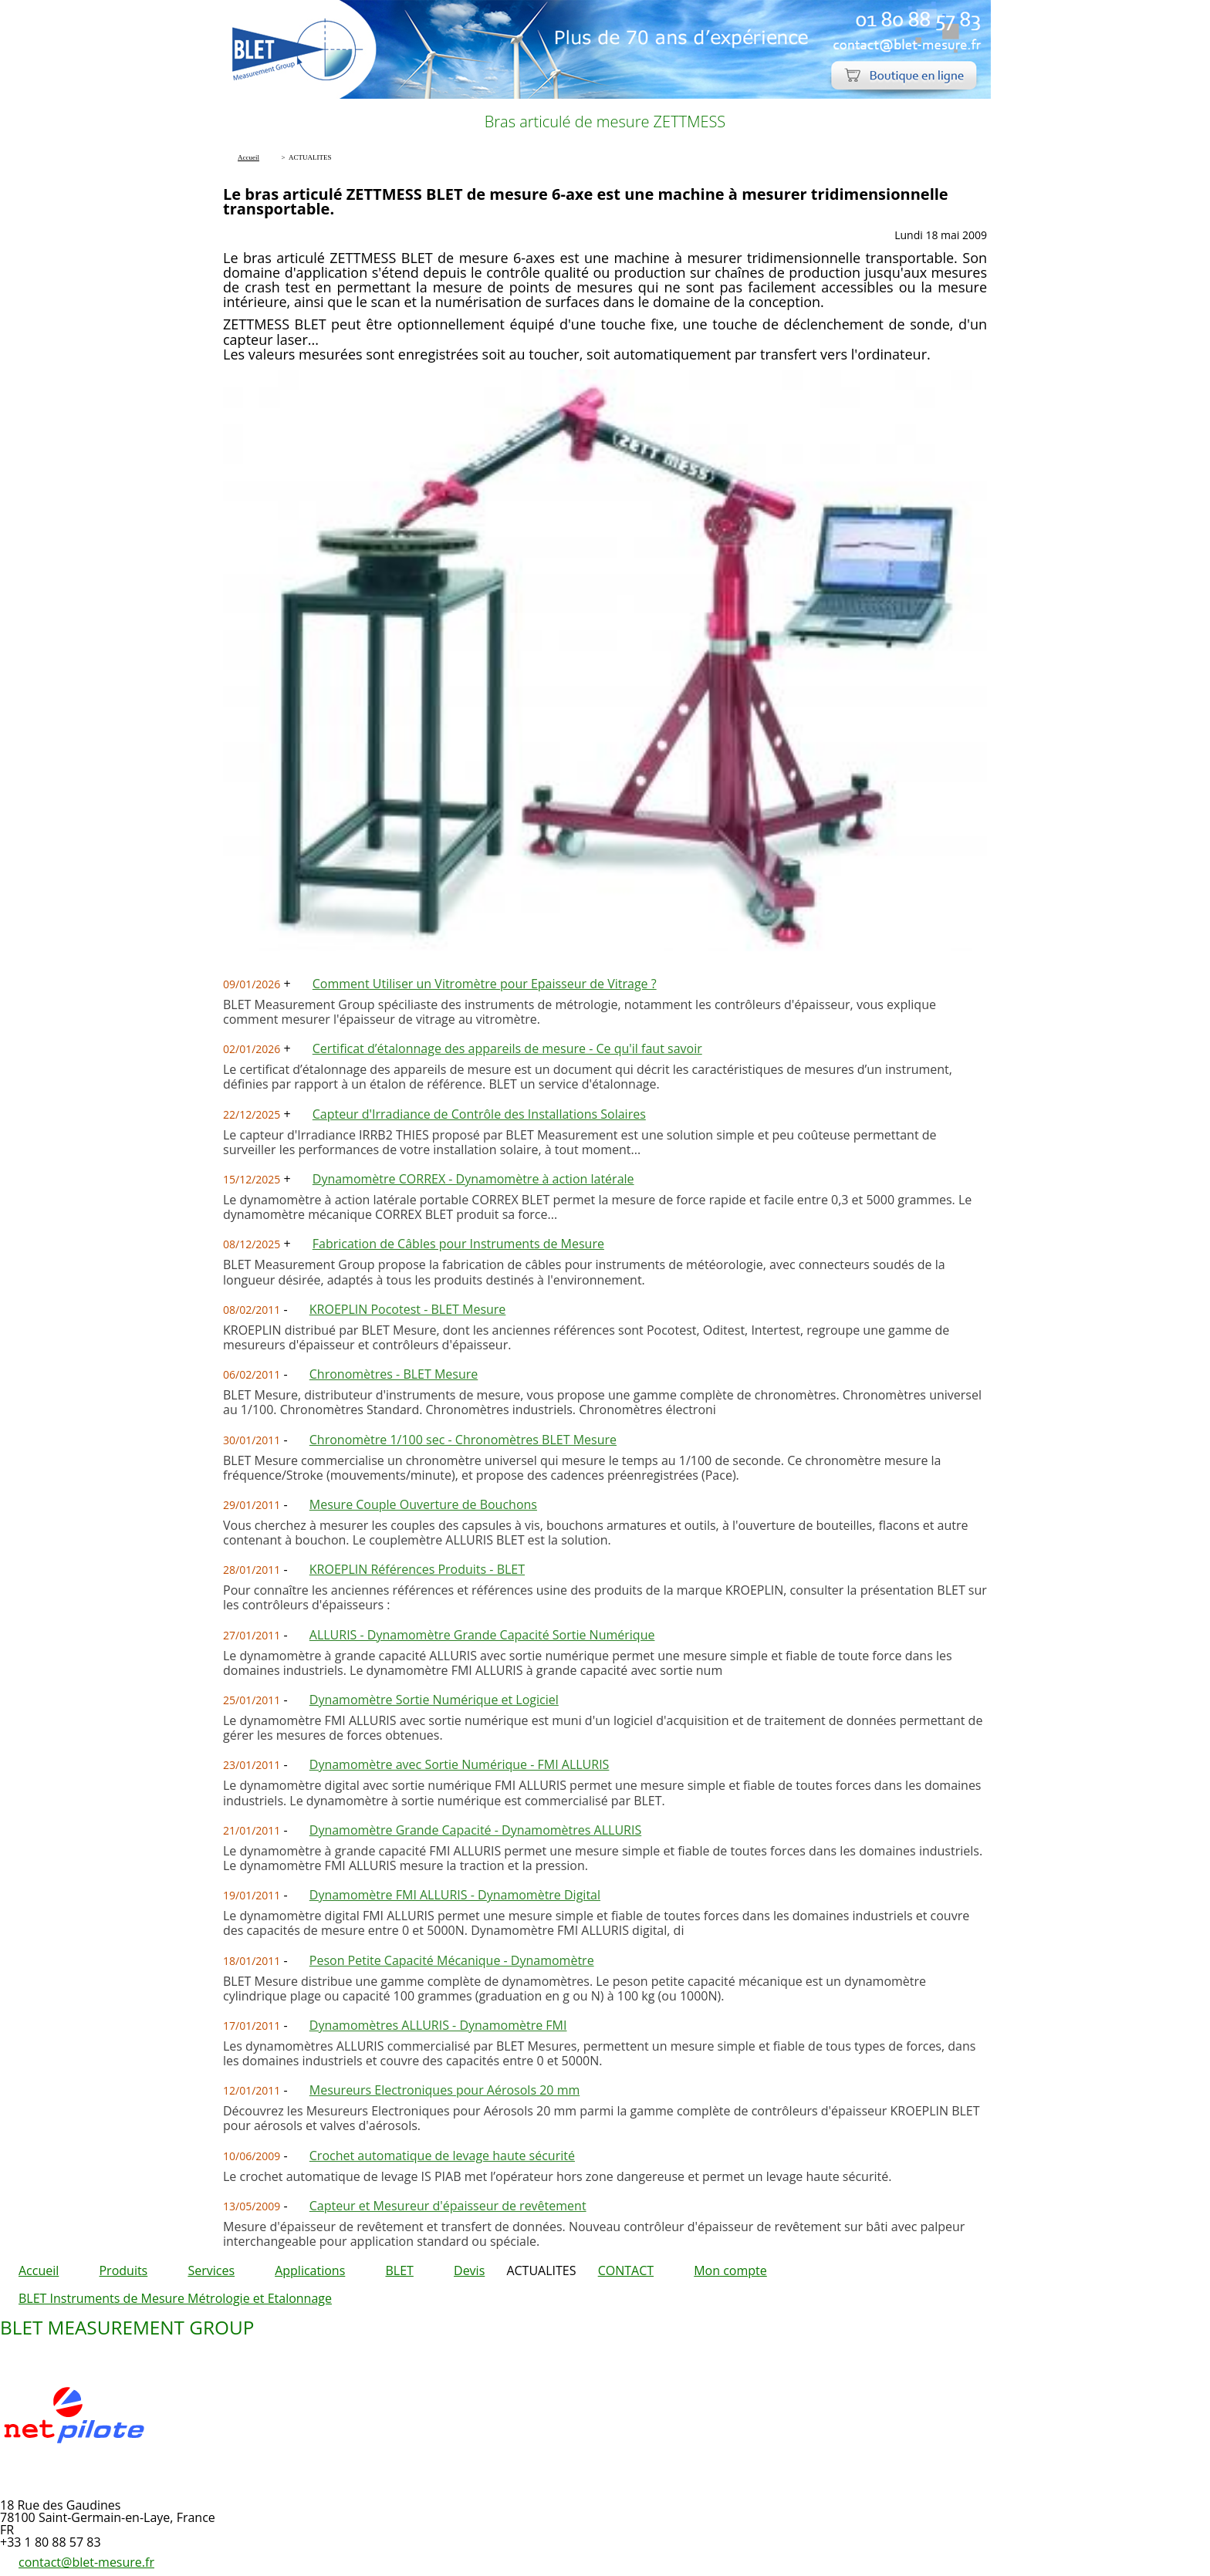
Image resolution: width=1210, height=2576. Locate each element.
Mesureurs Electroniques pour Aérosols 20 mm (444, 2089)
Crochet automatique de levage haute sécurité (442, 2155)
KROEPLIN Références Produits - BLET (417, 1569)
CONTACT (626, 2270)
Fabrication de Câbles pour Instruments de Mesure (458, 1243)
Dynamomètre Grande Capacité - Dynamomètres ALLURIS (475, 1829)
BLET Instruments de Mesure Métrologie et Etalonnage (175, 2298)
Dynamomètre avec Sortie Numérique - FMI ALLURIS (459, 1764)
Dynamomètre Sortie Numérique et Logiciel (434, 1699)
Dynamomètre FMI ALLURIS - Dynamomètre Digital (454, 1894)
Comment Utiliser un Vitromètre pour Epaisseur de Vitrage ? (485, 983)
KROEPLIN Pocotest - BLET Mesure (407, 1309)
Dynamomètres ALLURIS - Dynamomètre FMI (438, 2025)
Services (211, 2270)
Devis (469, 2270)
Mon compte (730, 2270)
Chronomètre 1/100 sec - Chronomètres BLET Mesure (463, 1439)
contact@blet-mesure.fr (86, 2562)
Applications (310, 2270)
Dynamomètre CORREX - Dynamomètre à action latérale (473, 1178)
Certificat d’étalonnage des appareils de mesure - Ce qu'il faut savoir (507, 1048)
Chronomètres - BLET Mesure (393, 1374)
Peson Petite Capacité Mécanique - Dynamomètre (451, 1960)
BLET (399, 2270)
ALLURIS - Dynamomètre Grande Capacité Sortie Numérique (482, 1634)
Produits (123, 2270)
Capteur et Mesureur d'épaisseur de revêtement (447, 2205)
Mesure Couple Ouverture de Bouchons (423, 1504)
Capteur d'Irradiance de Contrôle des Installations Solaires (479, 1114)
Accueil (39, 2270)
